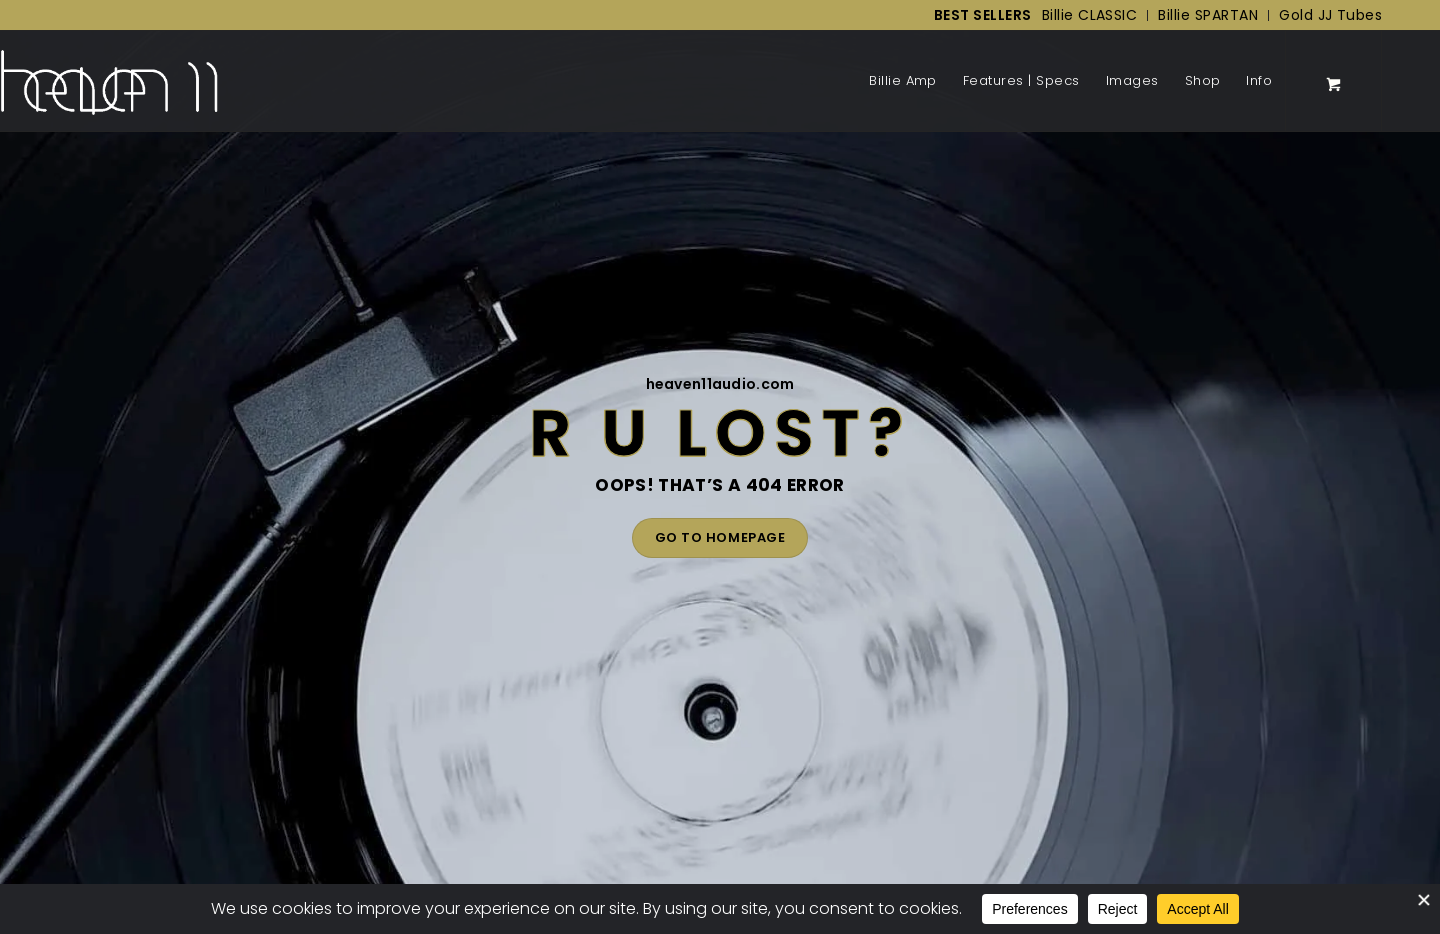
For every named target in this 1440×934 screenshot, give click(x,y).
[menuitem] (978, 15)
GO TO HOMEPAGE (720, 537)
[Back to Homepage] (109, 81)
